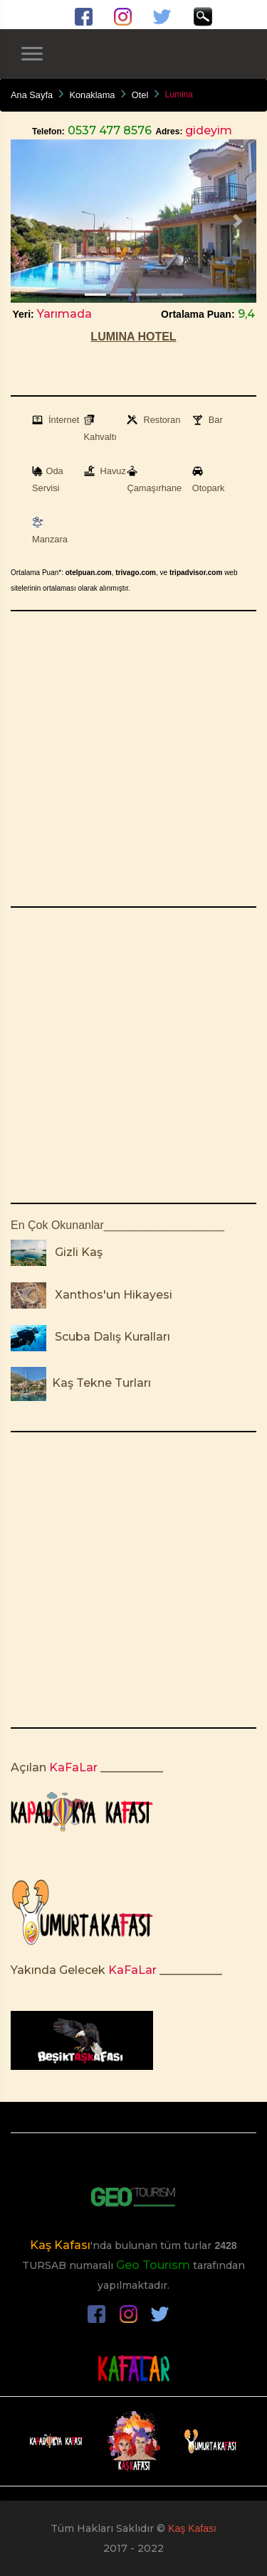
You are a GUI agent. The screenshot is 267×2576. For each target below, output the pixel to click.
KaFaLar (72, 1767)
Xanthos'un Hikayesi (110, 1295)
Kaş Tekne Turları (100, 1383)
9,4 (245, 314)
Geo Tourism (153, 2265)
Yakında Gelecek (58, 1970)
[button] (29, 221)
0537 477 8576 (108, 130)
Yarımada (63, 314)
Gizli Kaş (76, 1252)
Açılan (28, 1767)
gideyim (207, 130)
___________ (131, 1767)
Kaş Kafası (60, 2245)
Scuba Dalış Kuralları (109, 1336)
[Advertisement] (133, 759)
